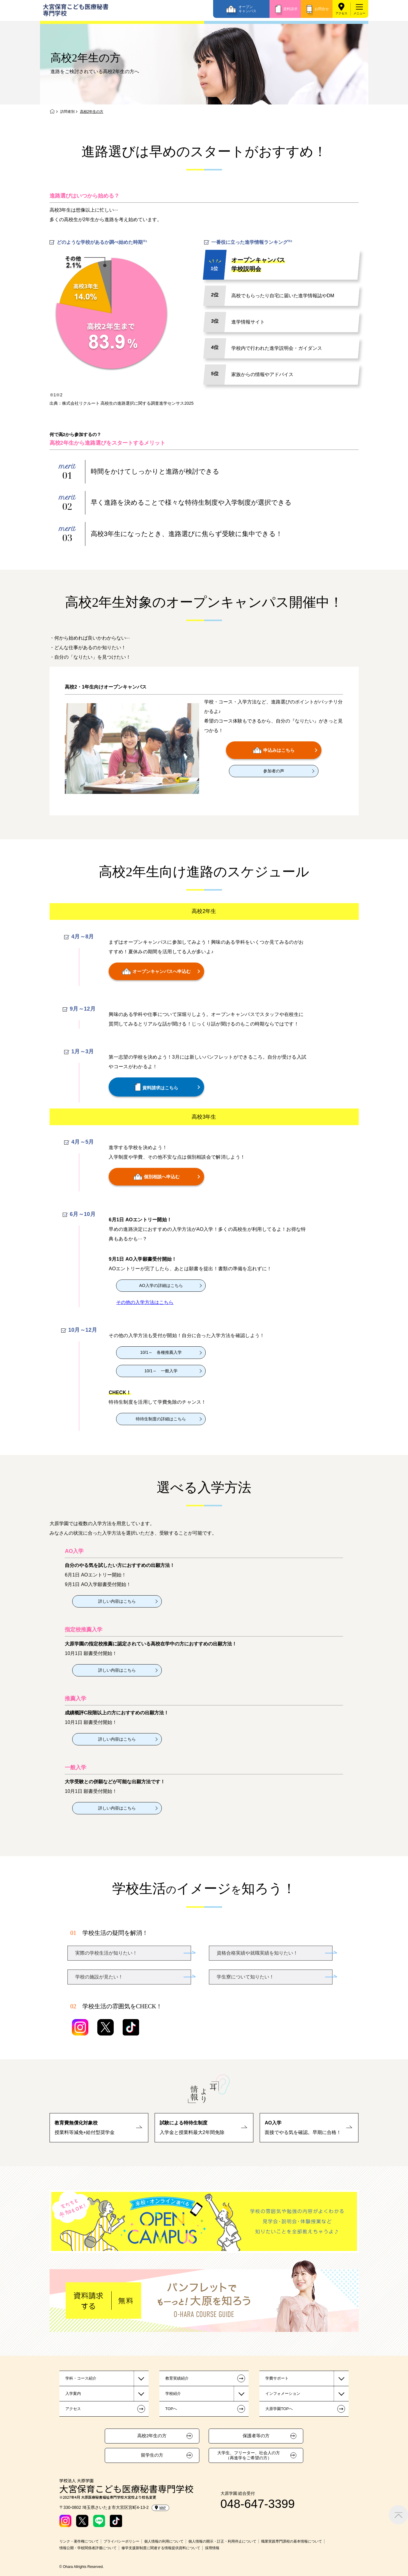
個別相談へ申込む (156, 1176)
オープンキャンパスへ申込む (156, 971)
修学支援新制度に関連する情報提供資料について (160, 2548)
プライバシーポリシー (121, 2541)
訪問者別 (67, 112)
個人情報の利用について (164, 2541)
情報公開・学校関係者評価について (88, 2548)
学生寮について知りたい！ (245, 1976)
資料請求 (290, 9)
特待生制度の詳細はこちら (161, 1418)
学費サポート (277, 2378)
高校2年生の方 (152, 2435)
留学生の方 (152, 2455)
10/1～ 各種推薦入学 (161, 1352)
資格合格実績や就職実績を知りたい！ (257, 1953)
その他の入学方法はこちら (144, 1302)
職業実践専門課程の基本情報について (291, 2541)
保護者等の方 (256, 2435)
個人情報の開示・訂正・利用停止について (222, 2541)
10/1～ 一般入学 (161, 1370)
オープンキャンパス (247, 9)
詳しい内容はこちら (117, 1601)
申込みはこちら (274, 750)
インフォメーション (282, 2393)
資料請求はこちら (156, 1087)
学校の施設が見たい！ (99, 1976)
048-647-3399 (258, 2503)
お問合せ (322, 9)
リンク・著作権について (79, 2541)
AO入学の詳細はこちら (161, 1285)
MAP (160, 2508)
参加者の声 (273, 771)
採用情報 (212, 2548)
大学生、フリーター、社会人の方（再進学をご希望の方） (248, 2455)
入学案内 (73, 2393)
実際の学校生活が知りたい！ (106, 1953)
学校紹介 (173, 2393)
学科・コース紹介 (80, 2378)
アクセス (341, 13)
